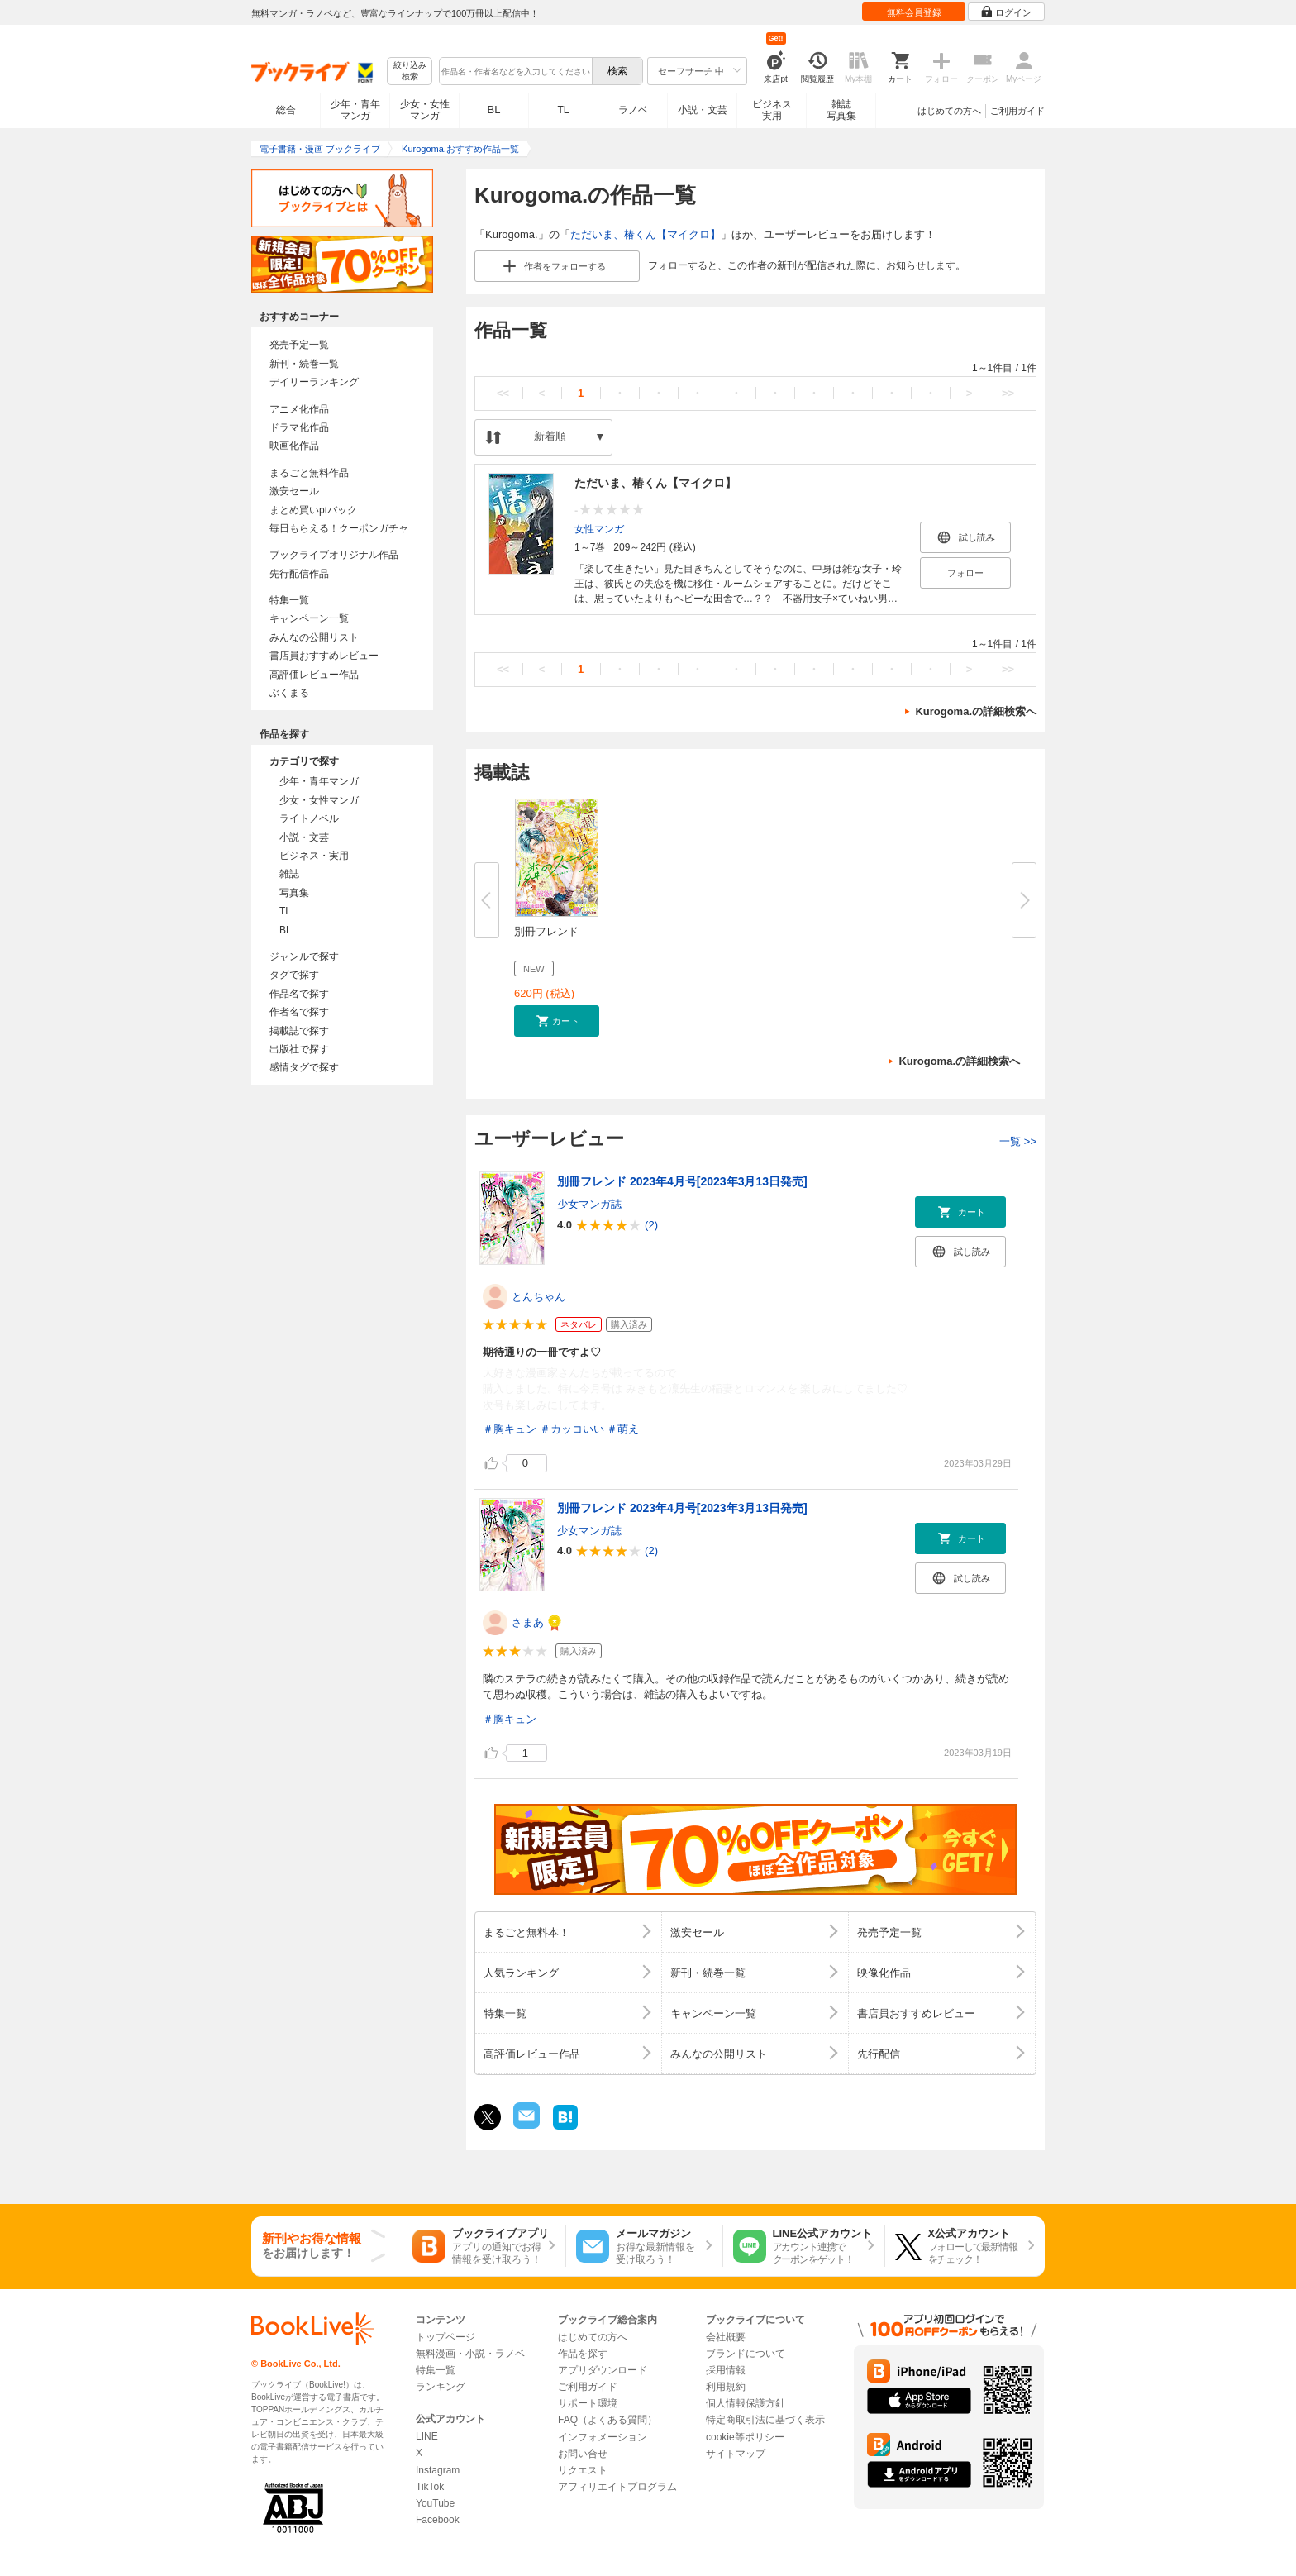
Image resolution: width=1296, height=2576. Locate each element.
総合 (286, 110)
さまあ (528, 1622)
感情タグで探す (304, 1067)
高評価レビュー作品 (314, 674)
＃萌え (623, 1429)
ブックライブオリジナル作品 (333, 555)
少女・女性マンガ (425, 110)
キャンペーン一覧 (309, 618)
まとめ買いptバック (313, 510)
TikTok (430, 2487)
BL (494, 109)
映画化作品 (294, 445)
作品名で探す (299, 993)
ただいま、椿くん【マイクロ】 (645, 234)
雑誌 (289, 874)
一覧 (1017, 1141)
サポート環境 (587, 2403)
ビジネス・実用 (314, 855)
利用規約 (726, 2386)
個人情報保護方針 (745, 2403)
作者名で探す (299, 1012)
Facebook (438, 2520)
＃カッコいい (572, 1429)
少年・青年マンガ (355, 110)
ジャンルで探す (304, 956)
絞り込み (409, 71)
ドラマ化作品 (299, 427)
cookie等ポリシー (745, 2437)
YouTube (435, 2503)
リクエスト (583, 2470)
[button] (556, 1021)
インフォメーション (602, 2437)
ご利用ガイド (1017, 111)
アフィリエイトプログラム (617, 2487)
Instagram (438, 2470)
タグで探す (294, 974)
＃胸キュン (509, 1429)
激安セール (294, 491)
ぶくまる (289, 693)
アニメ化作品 (299, 409)
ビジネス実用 (772, 110)
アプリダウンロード (602, 2370)
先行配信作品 (299, 574)
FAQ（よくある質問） (607, 2420)
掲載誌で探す (299, 1031)
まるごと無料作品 (309, 473)
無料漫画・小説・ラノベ (470, 2353)
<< (503, 393)
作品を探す (583, 2353)
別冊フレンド (546, 931)
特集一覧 (289, 600)
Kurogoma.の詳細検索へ (975, 711)
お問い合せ (583, 2453)
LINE (427, 2436)
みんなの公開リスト (314, 637)
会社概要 (726, 2337)
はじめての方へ (949, 111)
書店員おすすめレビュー (324, 655)
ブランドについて (745, 2353)
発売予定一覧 (299, 345)
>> (1008, 393)
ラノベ (633, 110)
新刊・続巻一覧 (304, 364)
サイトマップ (735, 2453)
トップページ (445, 2337)
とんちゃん (538, 1296)
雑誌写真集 (841, 110)
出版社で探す (299, 1049)
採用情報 (726, 2370)
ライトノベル (309, 818)
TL (563, 110)
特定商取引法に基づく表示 (765, 2420)
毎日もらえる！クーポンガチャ (338, 528)
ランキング (440, 2386)
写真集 (294, 893)
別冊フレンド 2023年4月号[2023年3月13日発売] (682, 1181)
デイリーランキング (314, 382)
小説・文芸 (702, 110)
